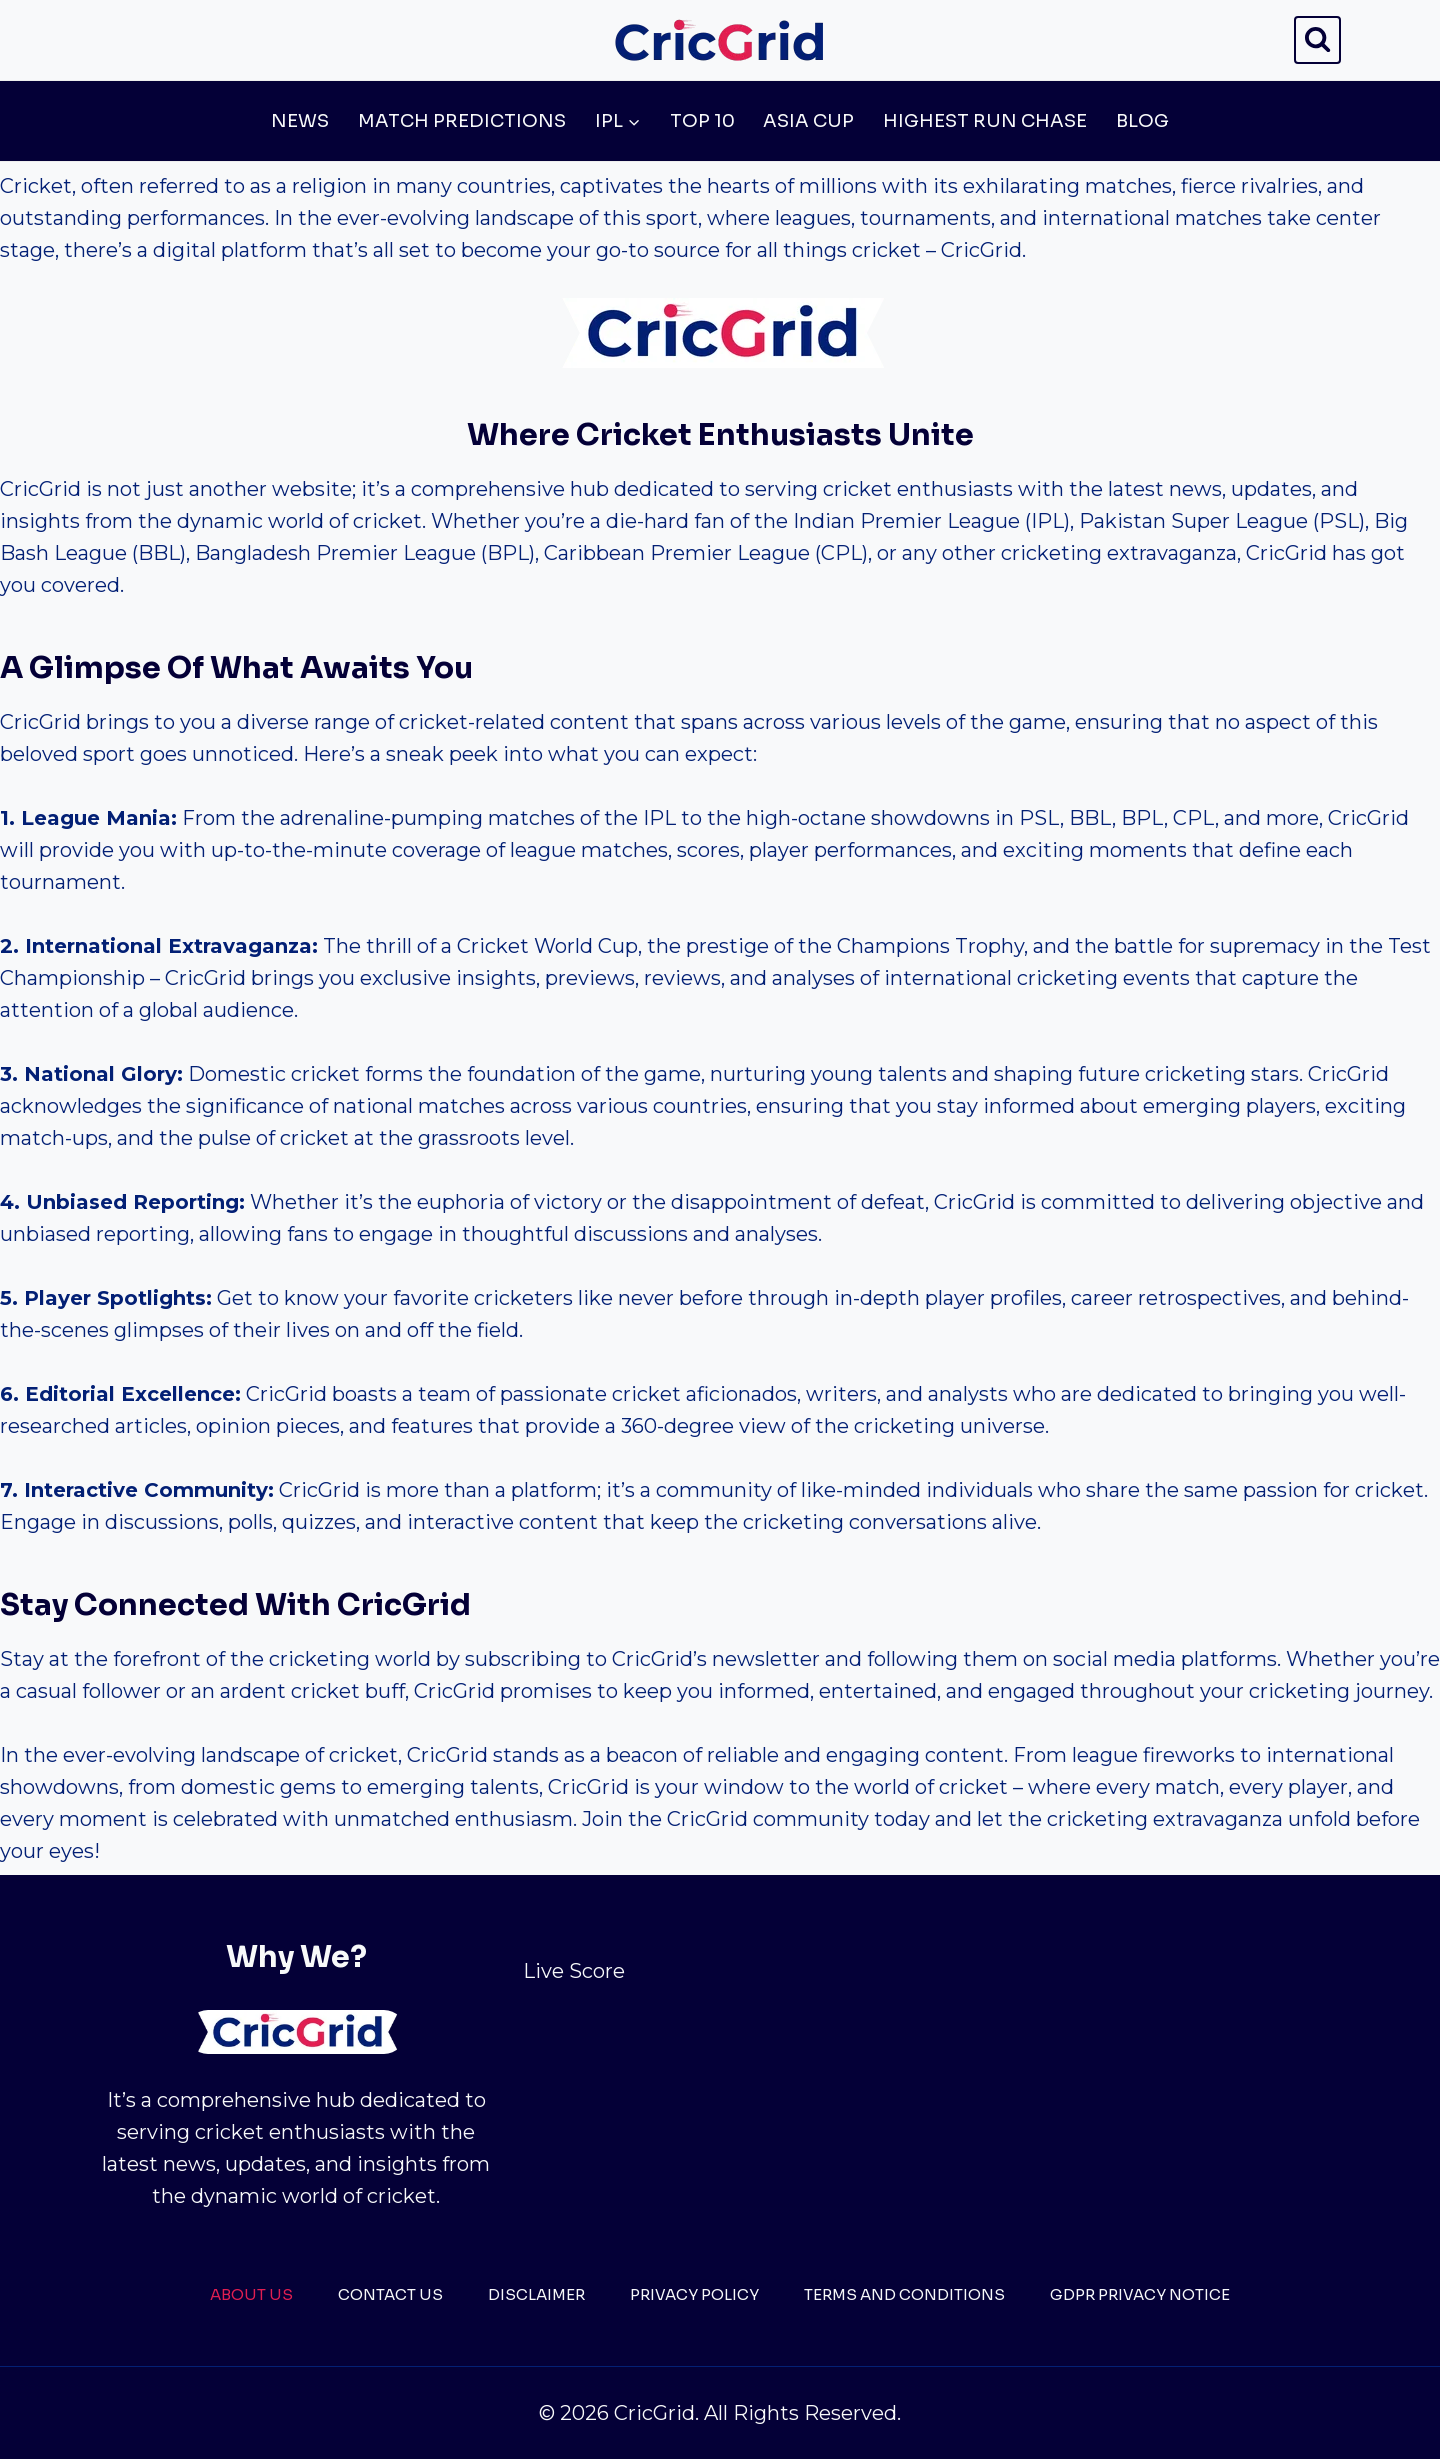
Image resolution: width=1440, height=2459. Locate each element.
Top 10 (702, 121)
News (300, 121)
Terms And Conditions (904, 2294)
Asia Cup (808, 121)
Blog (1142, 121)
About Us (251, 2294)
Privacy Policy (694, 2294)
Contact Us (390, 2294)
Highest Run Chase (985, 121)
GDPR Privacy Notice (1140, 2294)
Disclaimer (536, 2294)
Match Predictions (462, 121)
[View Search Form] (1317, 39)
